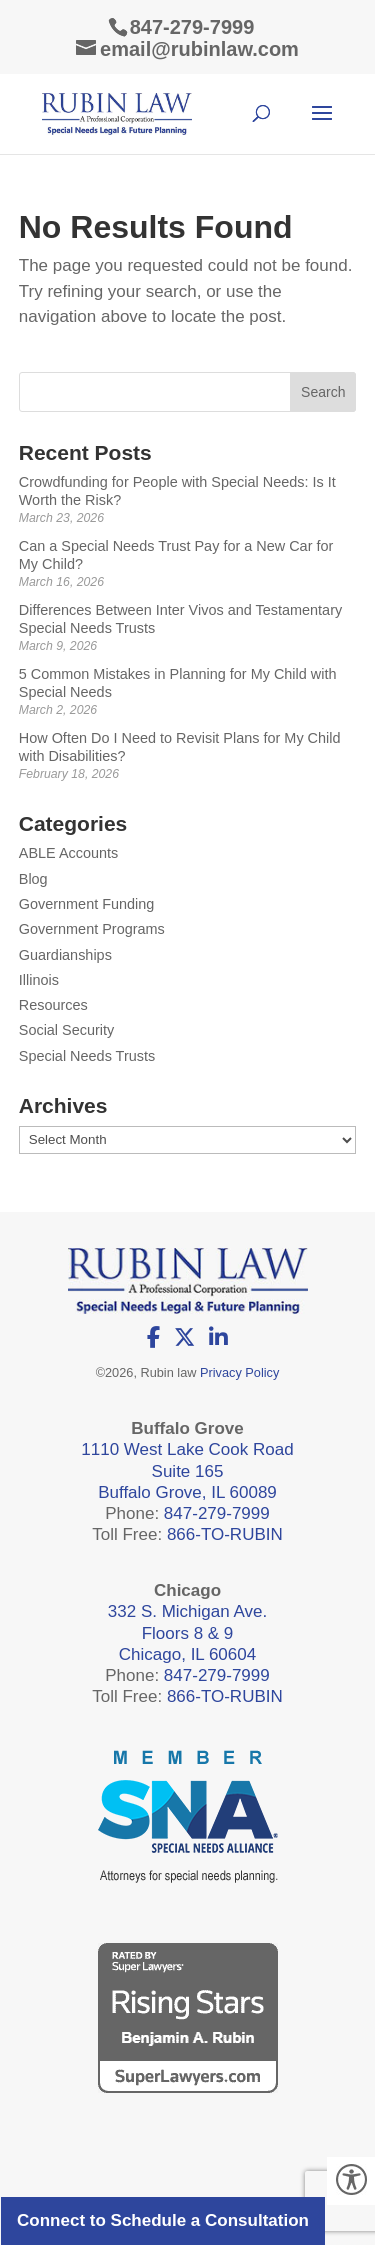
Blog (33, 879)
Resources (53, 1005)
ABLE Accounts (69, 853)
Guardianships (65, 955)
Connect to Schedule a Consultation (163, 2220)
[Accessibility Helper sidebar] (351, 2181)
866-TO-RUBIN (225, 1534)
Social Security (67, 1030)
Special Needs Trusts (87, 1056)
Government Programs (92, 929)
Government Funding (87, 904)
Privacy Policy (239, 1372)
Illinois (39, 980)
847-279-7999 (192, 27)
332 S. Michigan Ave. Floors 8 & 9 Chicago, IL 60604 (187, 1633)
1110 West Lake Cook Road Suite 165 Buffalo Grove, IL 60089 (187, 1471)
